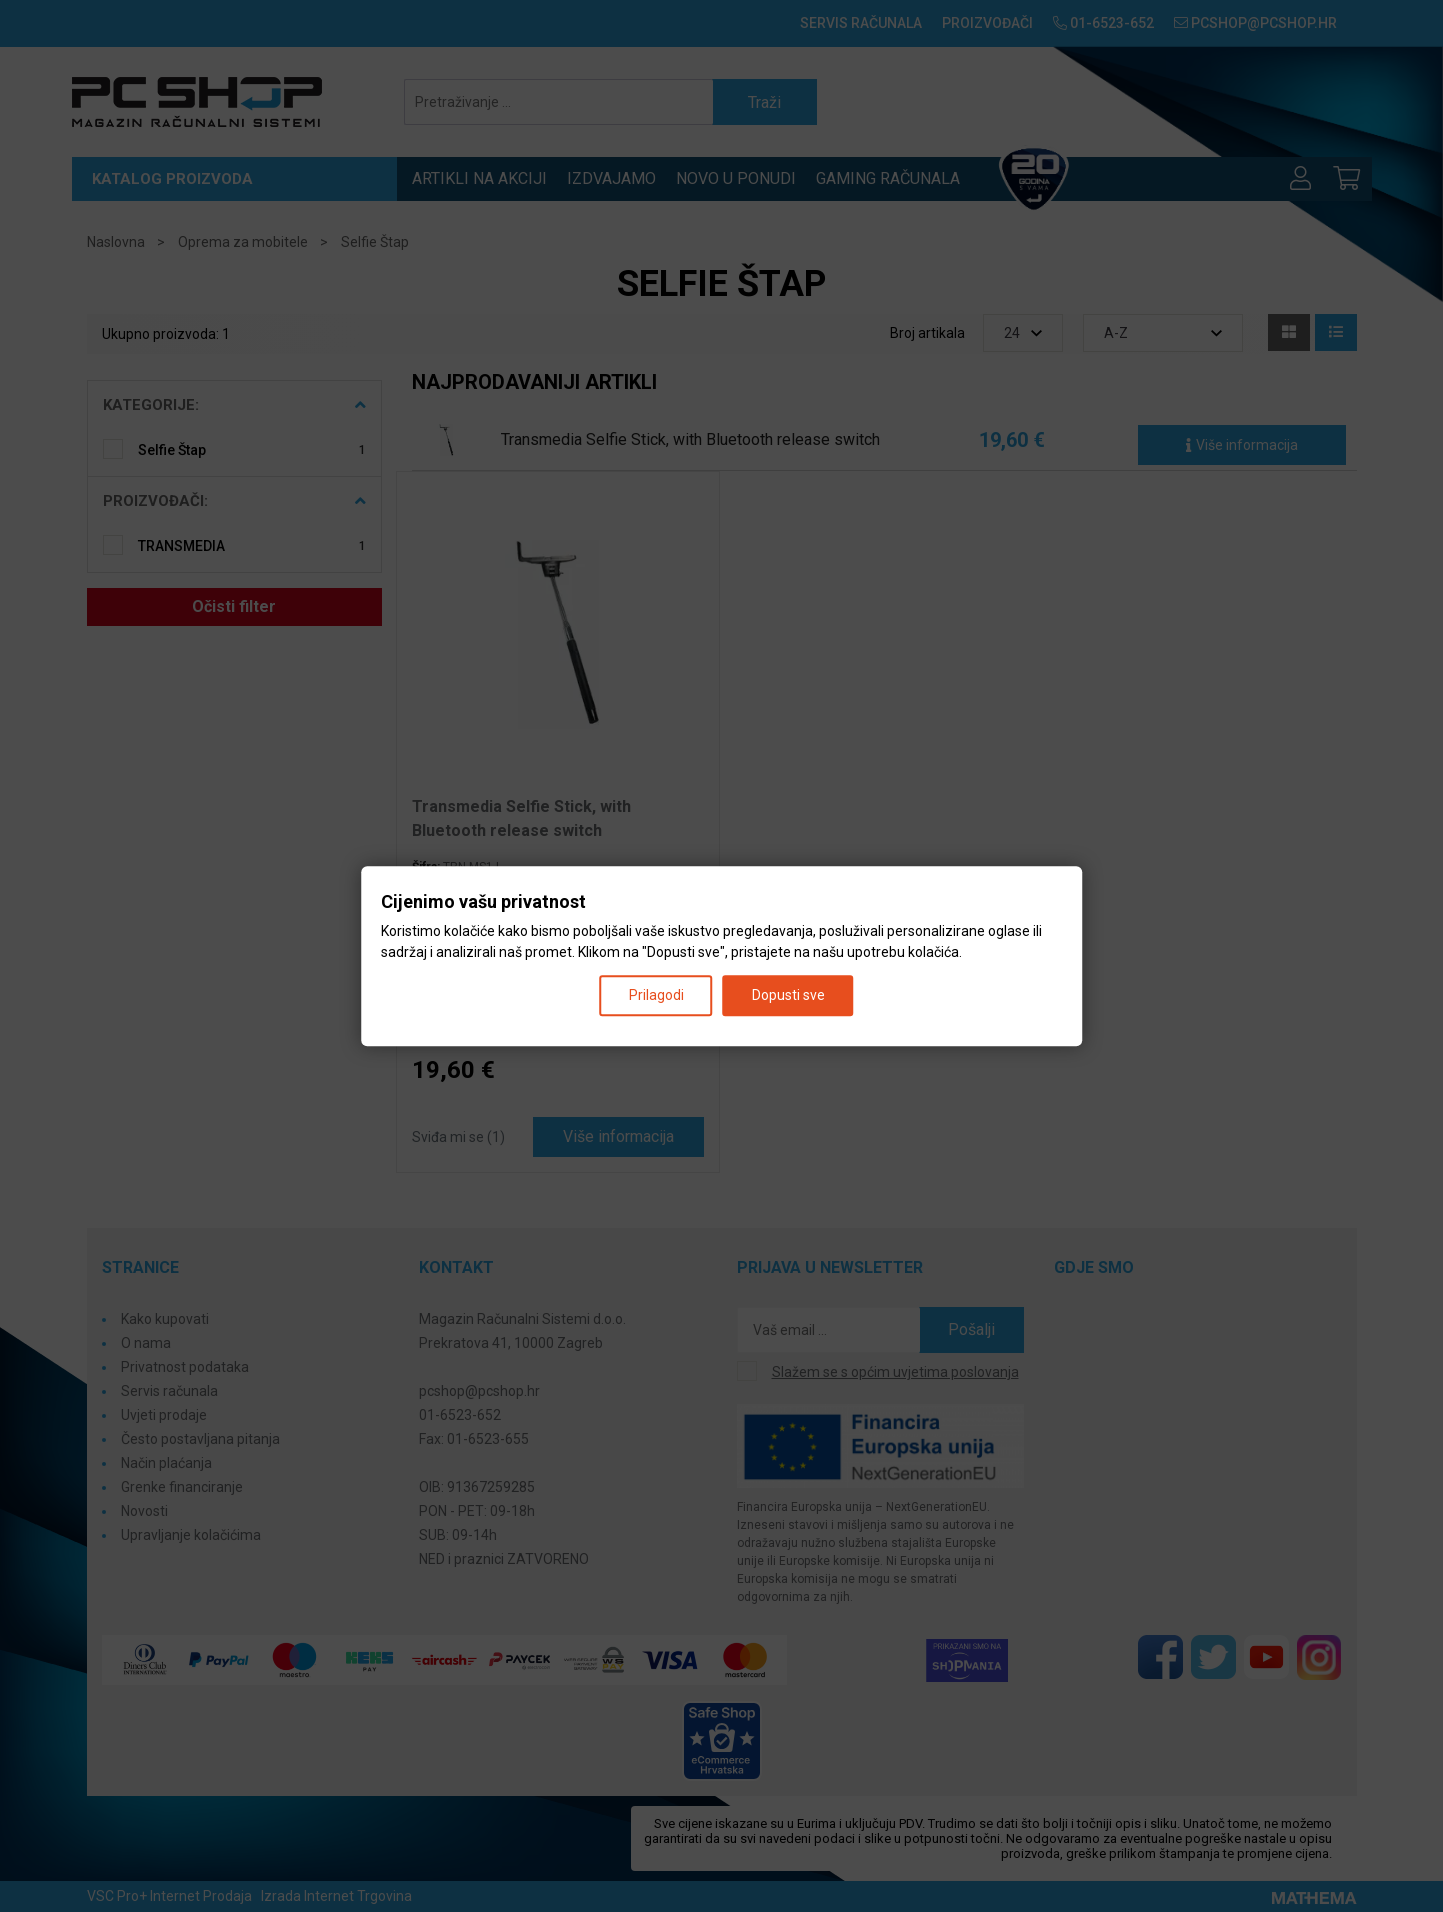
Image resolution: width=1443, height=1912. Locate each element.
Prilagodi (656, 995)
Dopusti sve (788, 995)
